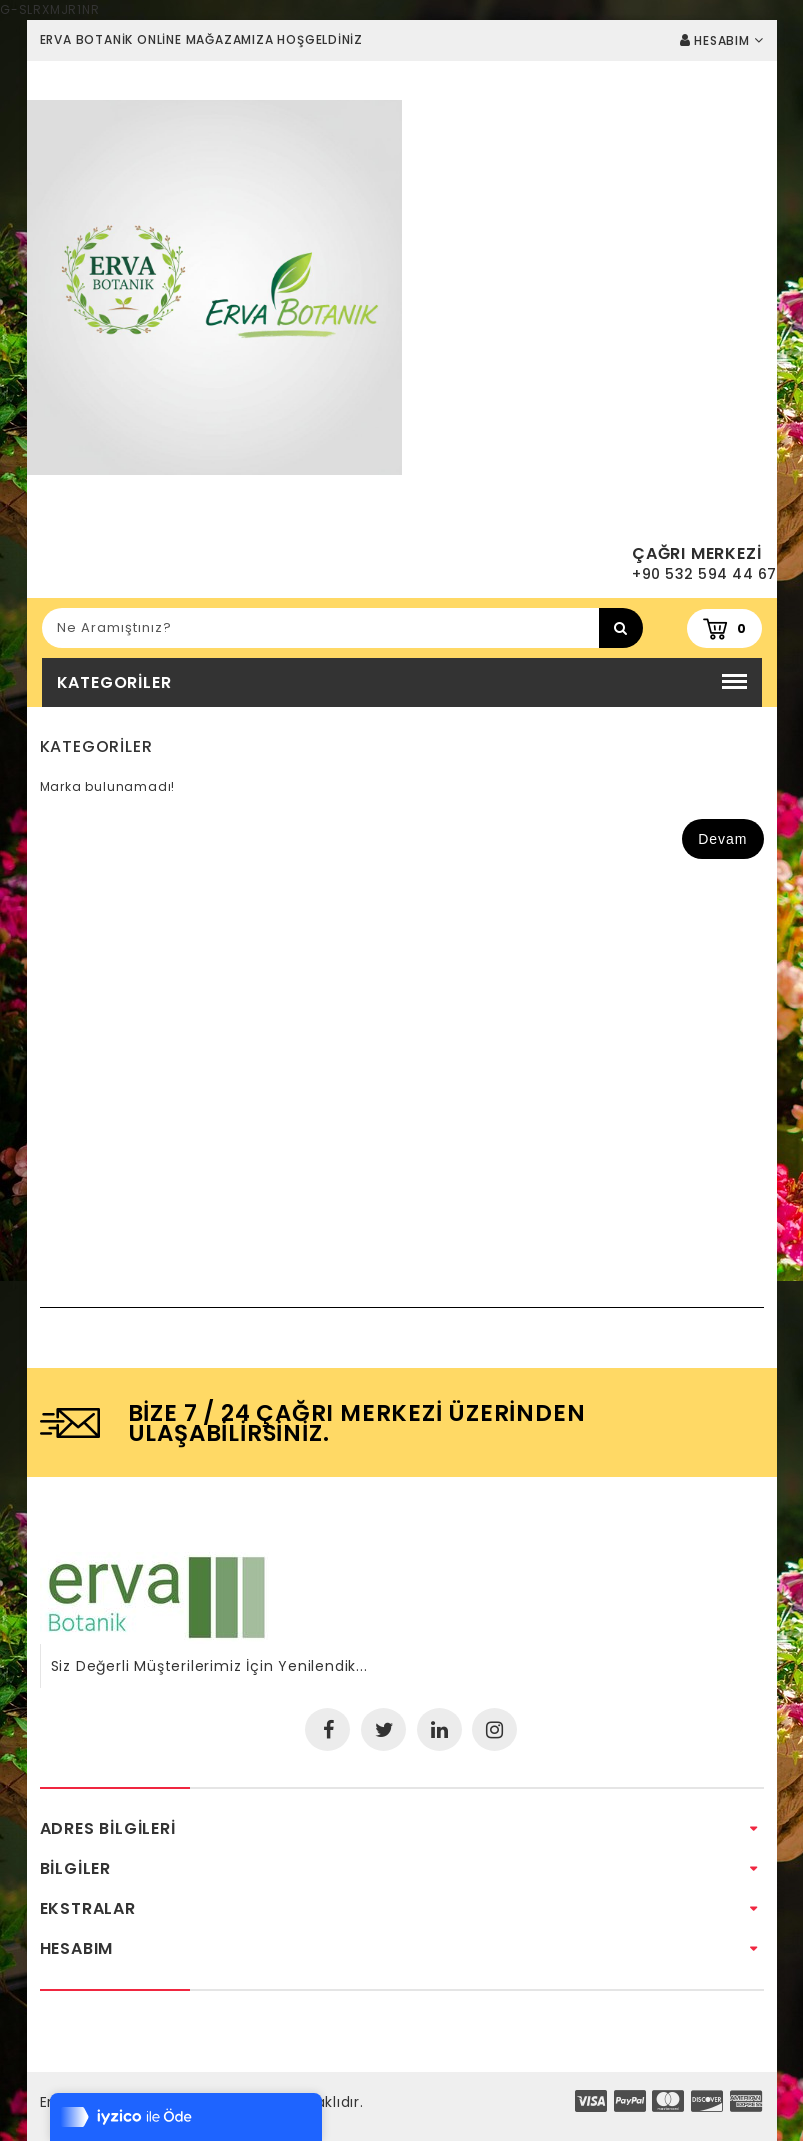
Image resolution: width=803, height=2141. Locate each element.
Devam (722, 839)
